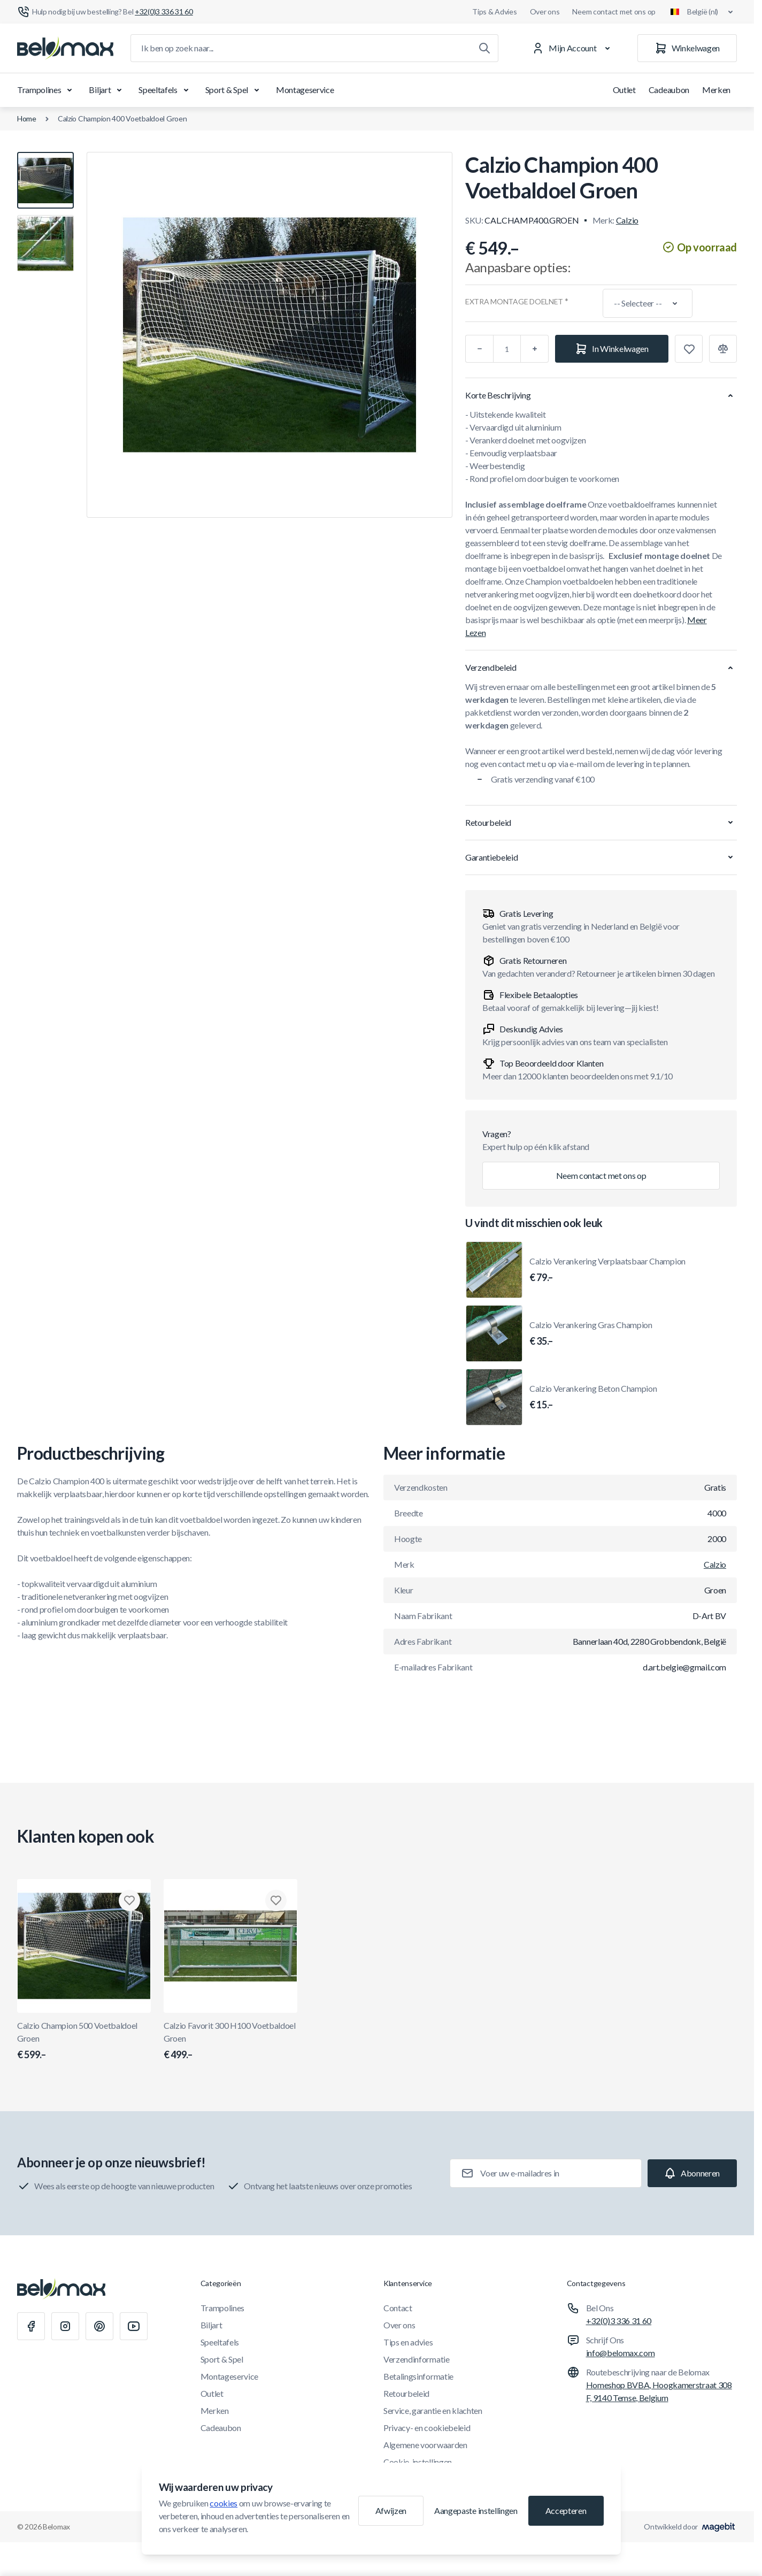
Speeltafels (165, 89)
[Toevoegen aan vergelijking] (723, 349)
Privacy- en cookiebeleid (426, 2427)
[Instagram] (65, 2326)
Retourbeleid (406, 2393)
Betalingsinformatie (418, 2376)
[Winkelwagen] (687, 48)
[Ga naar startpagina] (65, 48)
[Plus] (535, 349)
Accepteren (566, 2510)
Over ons (545, 11)
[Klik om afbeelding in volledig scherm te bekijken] (269, 335)
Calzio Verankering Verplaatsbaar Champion (607, 1270)
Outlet (624, 90)
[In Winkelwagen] (611, 349)
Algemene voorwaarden (425, 2445)
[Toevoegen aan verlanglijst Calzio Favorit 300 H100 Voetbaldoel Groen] (276, 1900)
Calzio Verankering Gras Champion (590, 1334)
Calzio (627, 220)
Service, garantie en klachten (432, 2410)
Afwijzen (390, 2510)
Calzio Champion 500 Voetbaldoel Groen (84, 2041)
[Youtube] (134, 2326)
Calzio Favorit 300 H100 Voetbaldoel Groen (230, 2041)
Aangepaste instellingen (476, 2510)
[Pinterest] (99, 2326)
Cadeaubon (669, 90)
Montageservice (305, 90)
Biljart (107, 89)
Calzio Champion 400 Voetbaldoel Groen (122, 118)
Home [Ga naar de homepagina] (26, 118)
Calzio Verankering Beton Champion (593, 1397)
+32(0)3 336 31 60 (619, 2321)
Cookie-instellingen (417, 2462)
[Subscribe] (692, 2173)
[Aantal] (507, 349)
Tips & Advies (494, 11)
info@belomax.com (620, 2353)
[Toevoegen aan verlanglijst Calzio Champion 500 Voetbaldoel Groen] (129, 1900)
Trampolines (46, 89)
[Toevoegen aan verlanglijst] (689, 349)
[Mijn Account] (572, 48)
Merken (716, 90)
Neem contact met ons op (614, 11)
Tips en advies (408, 2342)
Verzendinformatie (416, 2359)
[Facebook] (31, 2326)
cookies (223, 2503)
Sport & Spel (234, 89)
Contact (397, 2308)
